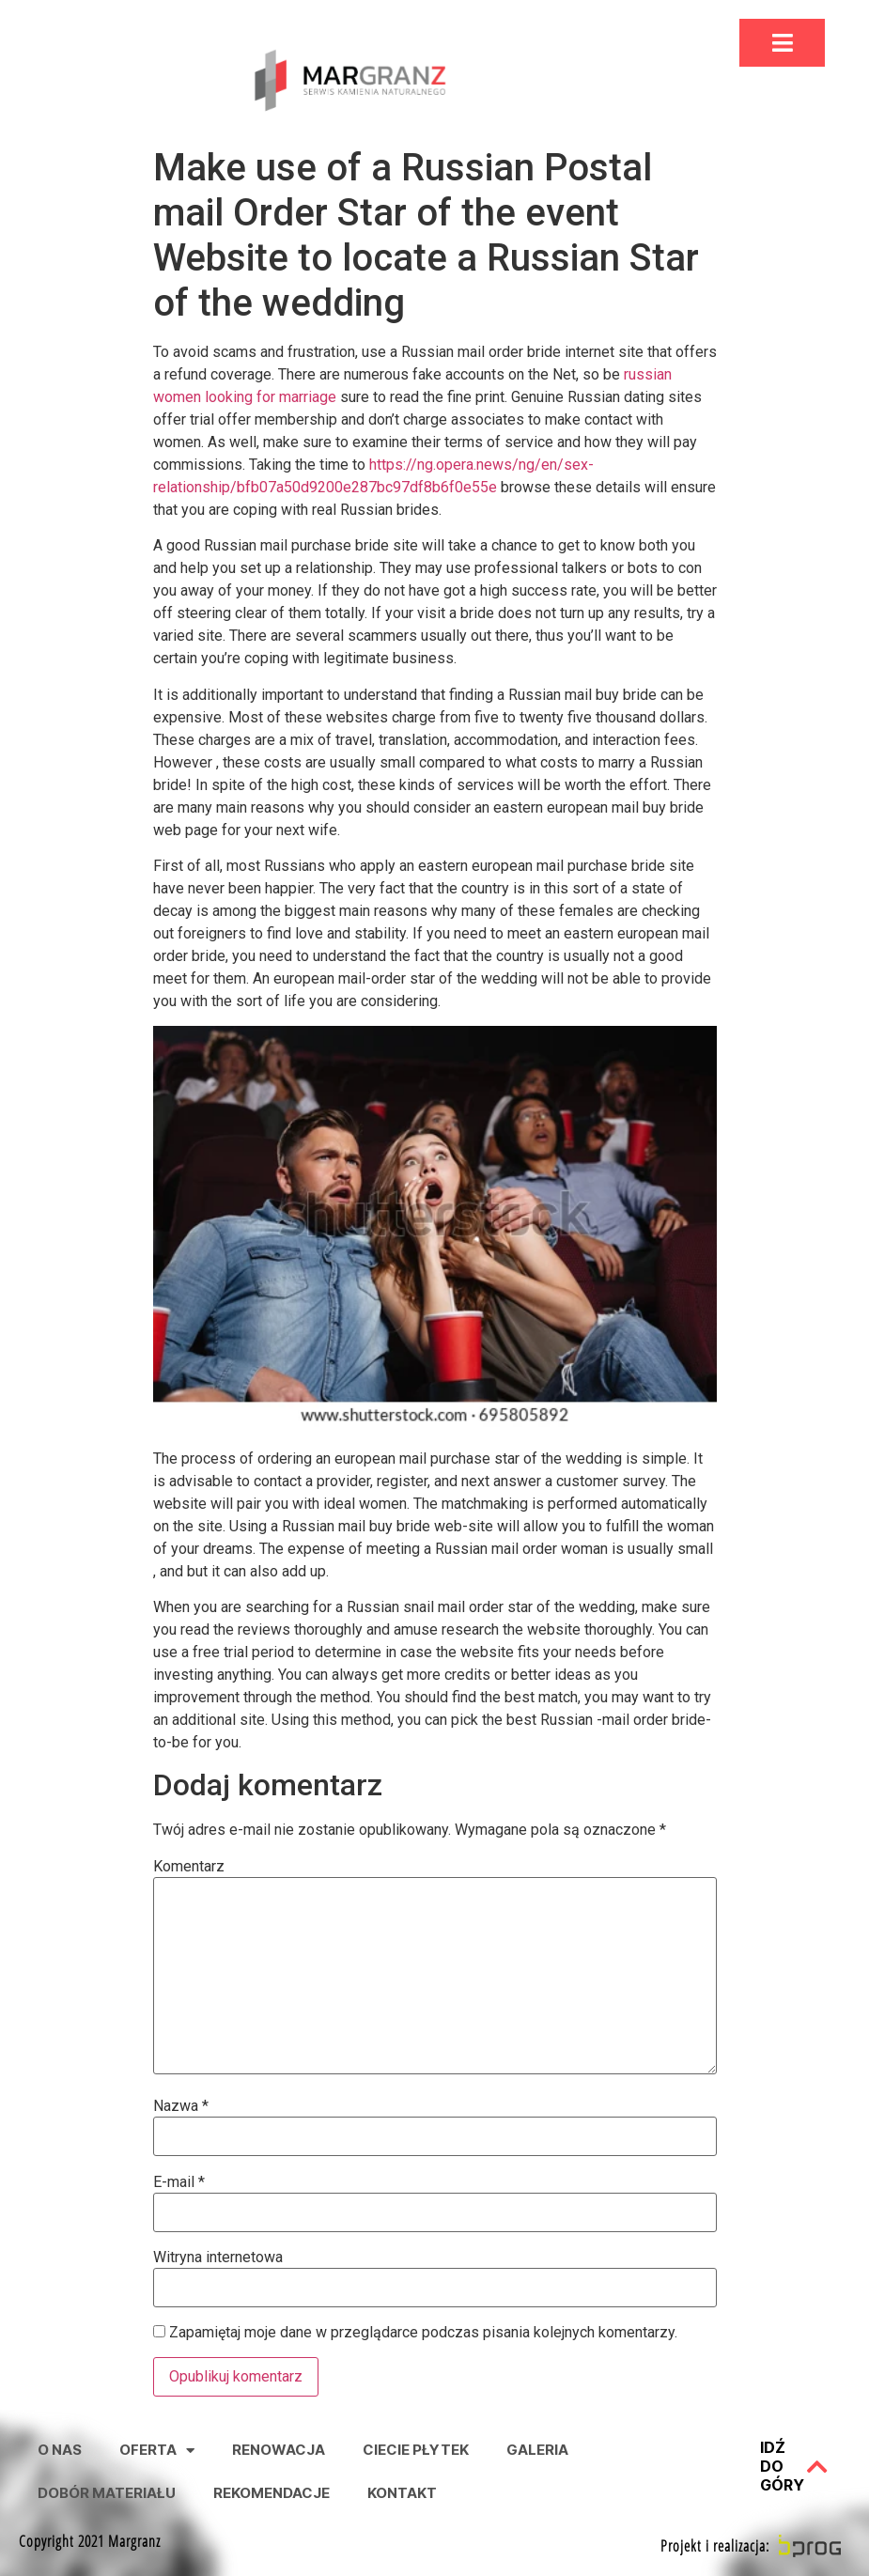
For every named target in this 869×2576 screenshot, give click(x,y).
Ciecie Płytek (416, 2450)
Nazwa (181, 2106)
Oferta (156, 2450)
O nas (60, 2450)
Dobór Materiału (107, 2493)
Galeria (537, 2450)
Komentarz (189, 1866)
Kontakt (402, 2493)
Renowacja (278, 2450)
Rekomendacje (271, 2493)
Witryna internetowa (218, 2257)
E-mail (179, 2182)
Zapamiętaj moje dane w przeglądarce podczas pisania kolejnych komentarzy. (423, 2332)
